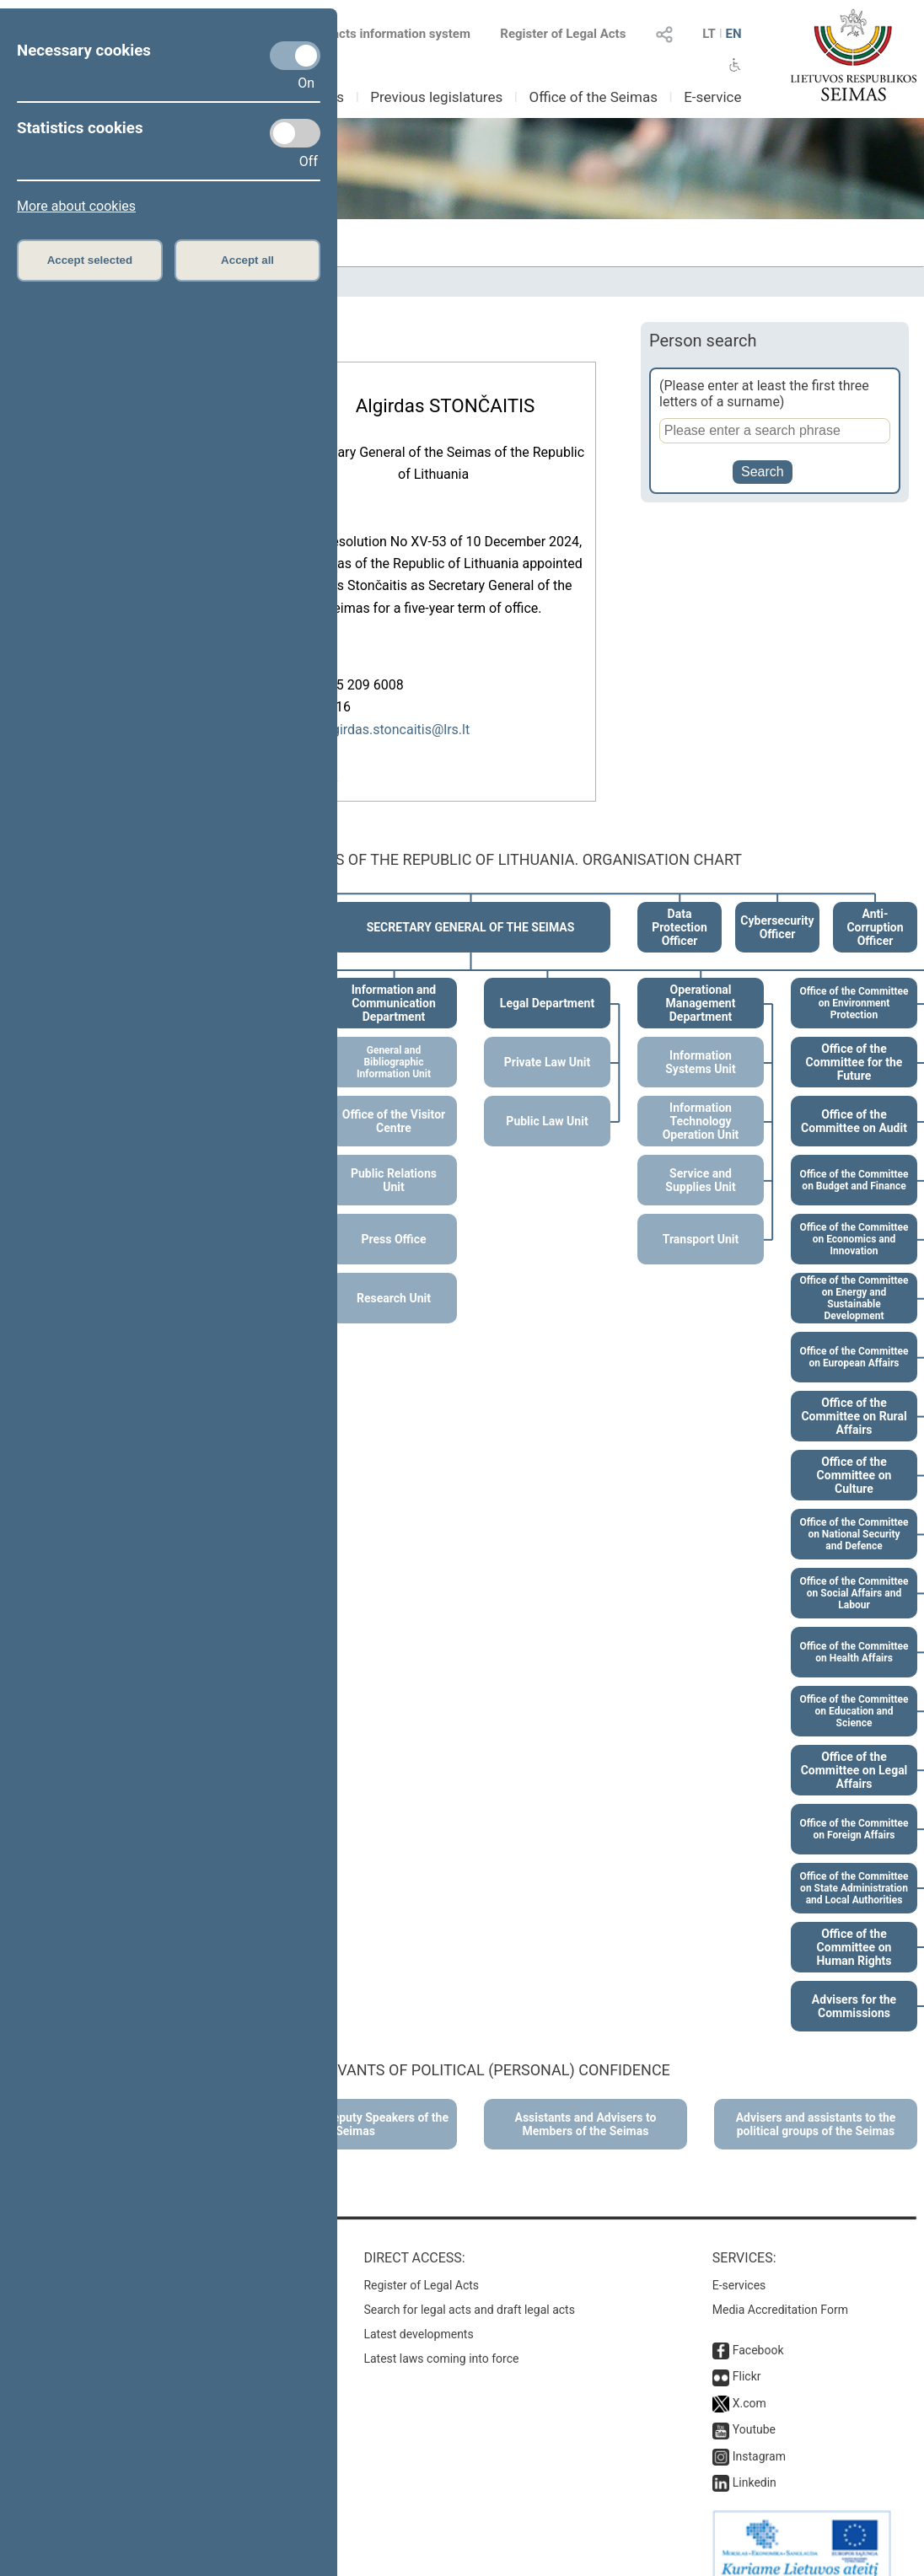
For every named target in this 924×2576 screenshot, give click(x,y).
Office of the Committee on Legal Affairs (854, 1751)
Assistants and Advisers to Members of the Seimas (586, 2105)
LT (709, 33)
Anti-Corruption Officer (874, 908)
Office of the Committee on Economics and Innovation (853, 1220)
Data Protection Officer (679, 908)
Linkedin (754, 2464)
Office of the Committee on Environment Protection (853, 984)
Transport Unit (701, 1220)
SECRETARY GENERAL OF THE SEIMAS (471, 908)
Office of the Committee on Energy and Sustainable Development (853, 1279)
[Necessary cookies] (295, 55)
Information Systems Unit (700, 1043)
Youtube (754, 2411)
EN (733, 33)
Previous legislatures (436, 97)
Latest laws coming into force (440, 2340)
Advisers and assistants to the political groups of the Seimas (816, 2105)
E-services (739, 2266)
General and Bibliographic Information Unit (394, 1043)
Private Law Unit (547, 1043)
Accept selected (90, 260)
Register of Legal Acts (563, 33)
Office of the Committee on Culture (854, 1456)
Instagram (759, 2438)
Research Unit (394, 1279)
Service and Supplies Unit (700, 1161)
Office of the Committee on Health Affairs (853, 1633)
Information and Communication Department (394, 984)
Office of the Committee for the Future (854, 1043)
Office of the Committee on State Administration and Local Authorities (853, 1869)
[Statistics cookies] (295, 133)
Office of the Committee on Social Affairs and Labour (853, 1574)
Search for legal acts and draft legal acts (469, 2291)
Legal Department (547, 984)
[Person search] (774, 430)
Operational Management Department (701, 984)
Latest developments (418, 2315)
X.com (749, 2384)
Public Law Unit (547, 1102)
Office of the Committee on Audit (854, 1102)
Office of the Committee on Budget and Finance (853, 1161)
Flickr (747, 2357)
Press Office (394, 1220)
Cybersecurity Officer (777, 908)
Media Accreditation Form (780, 2291)
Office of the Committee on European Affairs (853, 1338)
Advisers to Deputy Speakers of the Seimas (355, 2105)
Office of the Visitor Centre (393, 1102)
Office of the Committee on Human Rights (853, 1928)
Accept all (247, 260)
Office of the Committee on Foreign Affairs (853, 1810)
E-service (712, 97)
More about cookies (76, 206)
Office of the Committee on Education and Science (853, 1692)
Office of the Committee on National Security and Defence (853, 1515)
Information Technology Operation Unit (701, 1102)
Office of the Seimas (593, 97)
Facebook (758, 2331)
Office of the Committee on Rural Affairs (853, 1397)
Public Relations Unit (394, 1161)
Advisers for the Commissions (854, 1987)
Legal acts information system (384, 33)
